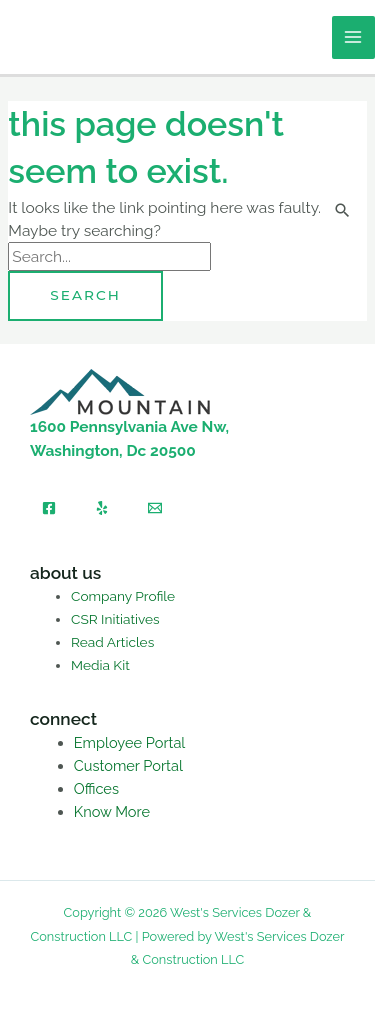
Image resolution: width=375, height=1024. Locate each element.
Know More (112, 811)
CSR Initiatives (115, 619)
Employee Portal (130, 742)
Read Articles (112, 642)
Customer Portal (128, 765)
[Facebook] (49, 508)
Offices (96, 788)
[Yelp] (102, 508)
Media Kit (100, 665)
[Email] (155, 508)
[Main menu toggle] (353, 37)
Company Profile (123, 596)
